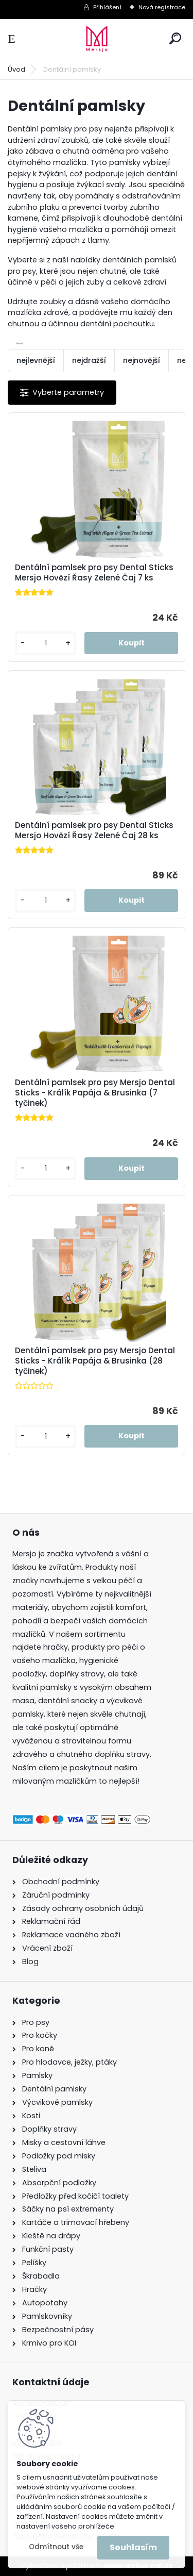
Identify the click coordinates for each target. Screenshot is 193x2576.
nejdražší (89, 360)
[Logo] (97, 39)
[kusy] (45, 643)
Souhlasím (133, 2547)
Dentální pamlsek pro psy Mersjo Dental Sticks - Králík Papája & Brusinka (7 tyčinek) (95, 1092)
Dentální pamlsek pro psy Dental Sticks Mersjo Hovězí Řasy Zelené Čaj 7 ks (94, 572)
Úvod (16, 69)
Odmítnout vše (56, 2547)
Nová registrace (161, 7)
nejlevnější (35, 360)
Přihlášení (107, 7)
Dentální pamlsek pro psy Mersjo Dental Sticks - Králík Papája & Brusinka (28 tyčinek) (95, 1360)
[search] (175, 38)
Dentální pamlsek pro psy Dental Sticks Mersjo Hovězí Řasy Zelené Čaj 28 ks (94, 830)
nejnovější (141, 360)
